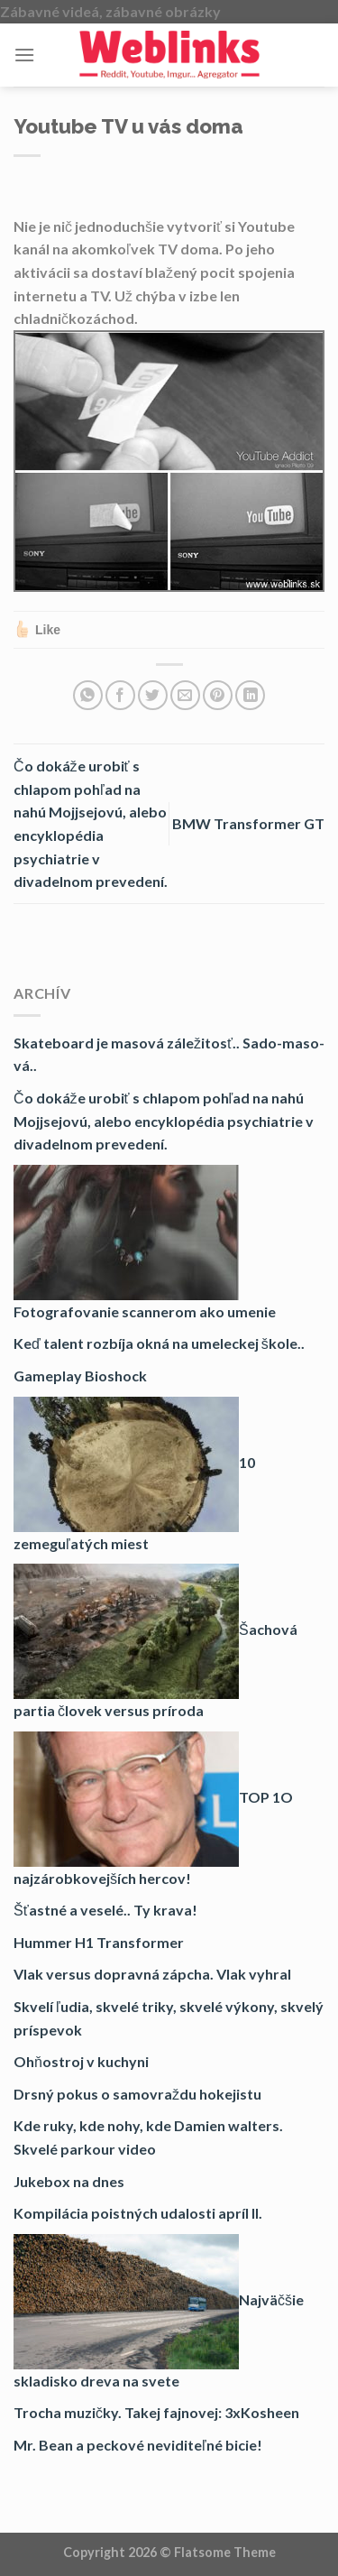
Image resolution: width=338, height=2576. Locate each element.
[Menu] (24, 54)
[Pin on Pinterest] (218, 695)
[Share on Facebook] (120, 695)
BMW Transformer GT (248, 823)
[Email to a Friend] (185, 695)
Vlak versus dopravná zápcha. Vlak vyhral (152, 1973)
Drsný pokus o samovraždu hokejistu (137, 2093)
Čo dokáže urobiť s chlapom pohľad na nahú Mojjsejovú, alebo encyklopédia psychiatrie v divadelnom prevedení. (164, 1120)
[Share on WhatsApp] (88, 695)
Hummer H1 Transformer (99, 1942)
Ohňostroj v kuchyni (81, 2061)
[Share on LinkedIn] (250, 695)
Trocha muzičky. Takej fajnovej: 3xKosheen (156, 2412)
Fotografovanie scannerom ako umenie (145, 1311)
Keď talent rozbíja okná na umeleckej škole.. (159, 1343)
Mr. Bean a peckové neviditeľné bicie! (138, 2444)
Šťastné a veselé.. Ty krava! (105, 1909)
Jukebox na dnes (69, 2181)
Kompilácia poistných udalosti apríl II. (138, 2212)
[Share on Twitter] (153, 695)
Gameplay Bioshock (80, 1375)
